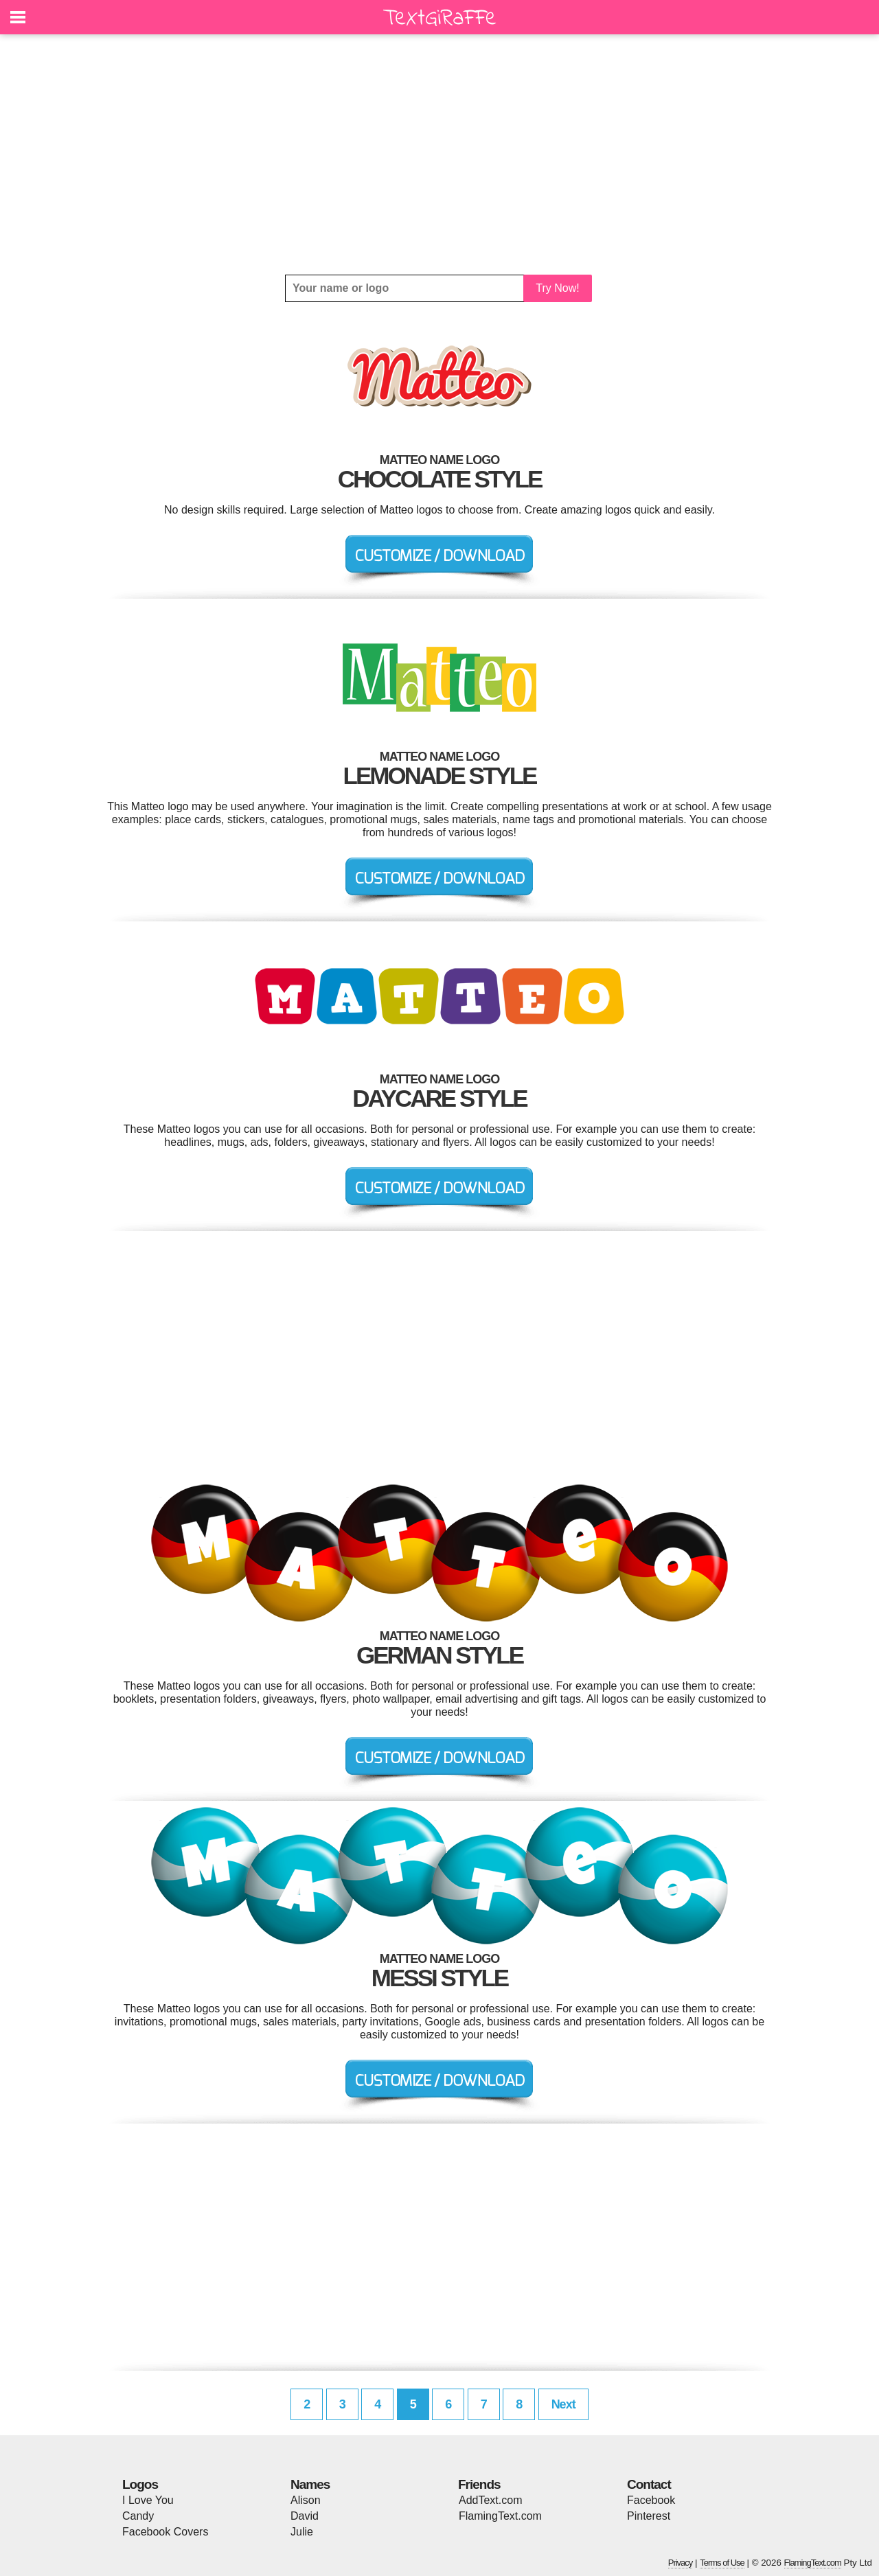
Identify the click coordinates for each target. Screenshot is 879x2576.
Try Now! (557, 288)
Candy (138, 2516)
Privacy (680, 2562)
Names (310, 2484)
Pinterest (648, 2516)
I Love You (148, 2500)
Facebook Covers (165, 2532)
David (304, 2516)
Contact (649, 2484)
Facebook (651, 2500)
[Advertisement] (439, 154)
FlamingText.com (500, 2516)
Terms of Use (722, 2562)
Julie (301, 2532)
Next (563, 2404)
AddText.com (490, 2500)
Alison (305, 2500)
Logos (140, 2484)
